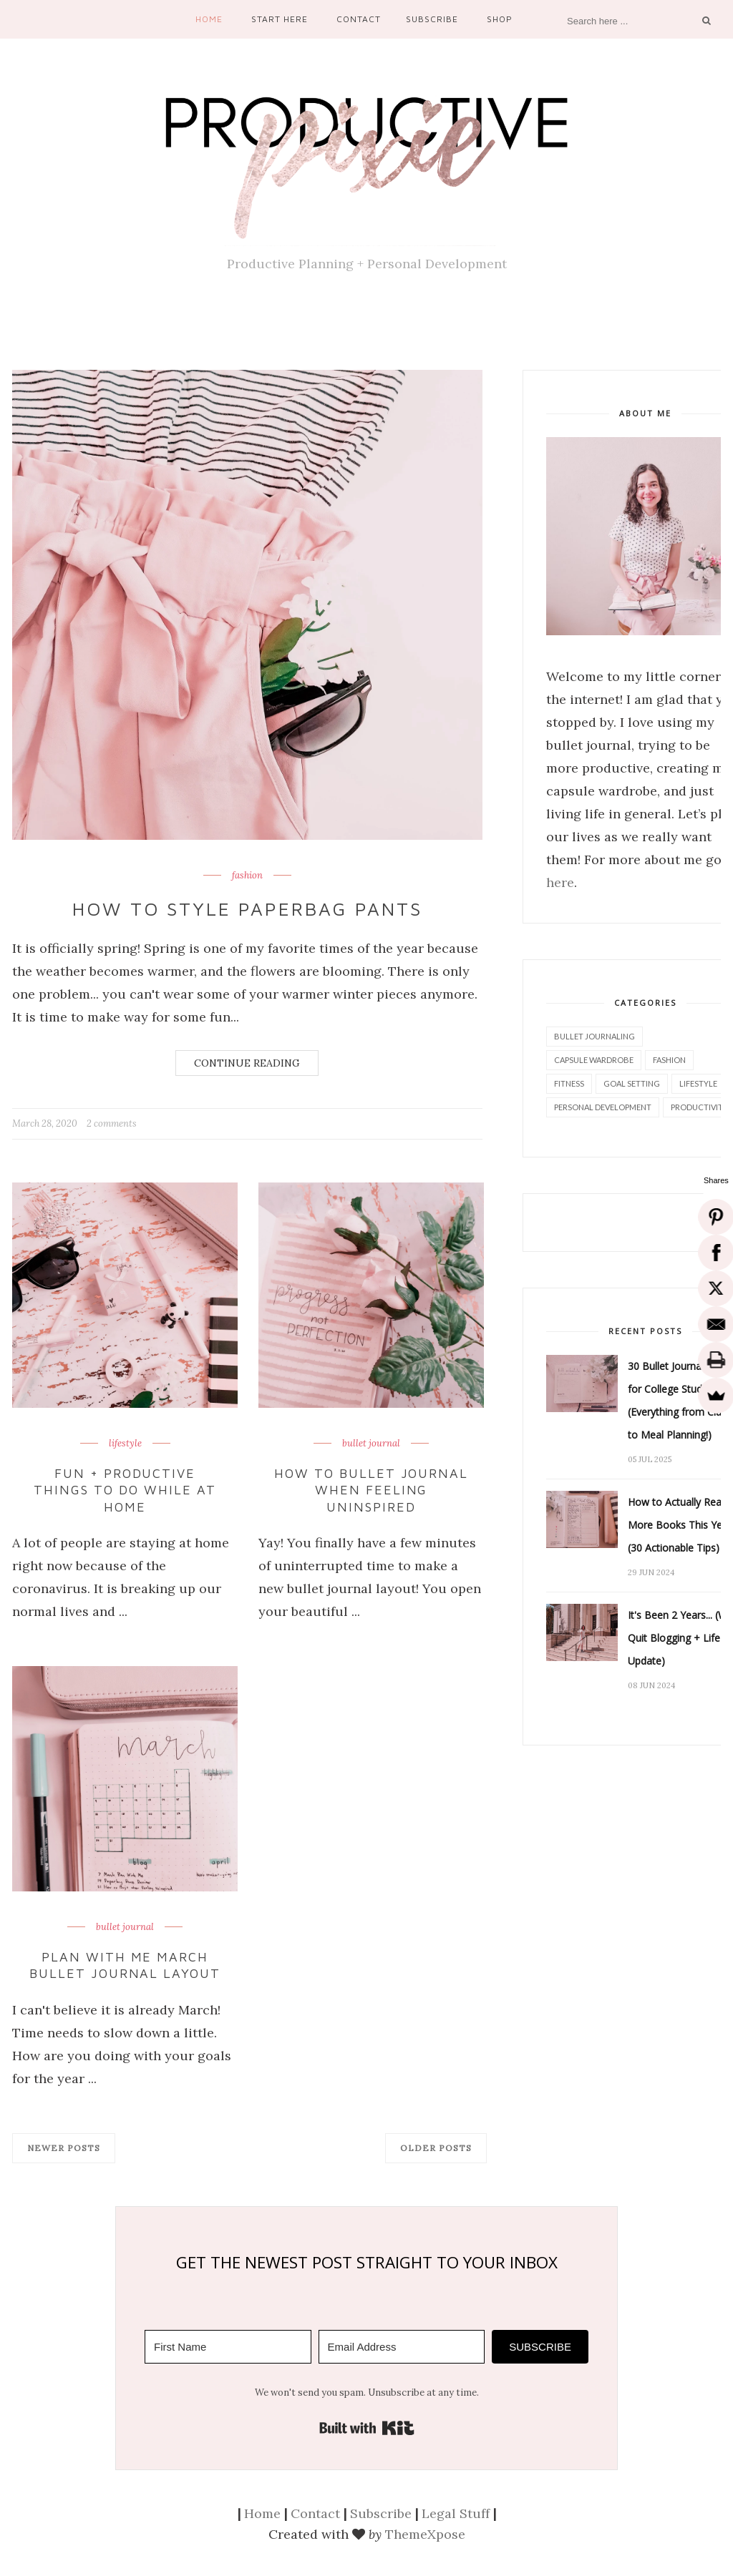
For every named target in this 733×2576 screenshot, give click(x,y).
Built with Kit (366, 2428)
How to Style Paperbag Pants (247, 908)
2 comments (112, 1123)
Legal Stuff (456, 2513)
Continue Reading (247, 1063)
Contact (358, 19)
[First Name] (228, 2347)
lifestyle (125, 1443)
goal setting (631, 1083)
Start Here (279, 19)
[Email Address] (402, 2347)
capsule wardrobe (594, 1059)
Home (209, 19)
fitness (569, 1083)
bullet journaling (594, 1036)
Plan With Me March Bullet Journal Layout (125, 1965)
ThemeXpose (425, 2534)
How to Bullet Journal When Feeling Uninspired (371, 1490)
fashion (247, 875)
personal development (602, 1107)
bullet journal (371, 1443)
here (560, 882)
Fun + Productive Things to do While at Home (125, 1490)
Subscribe (432, 19)
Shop (500, 19)
